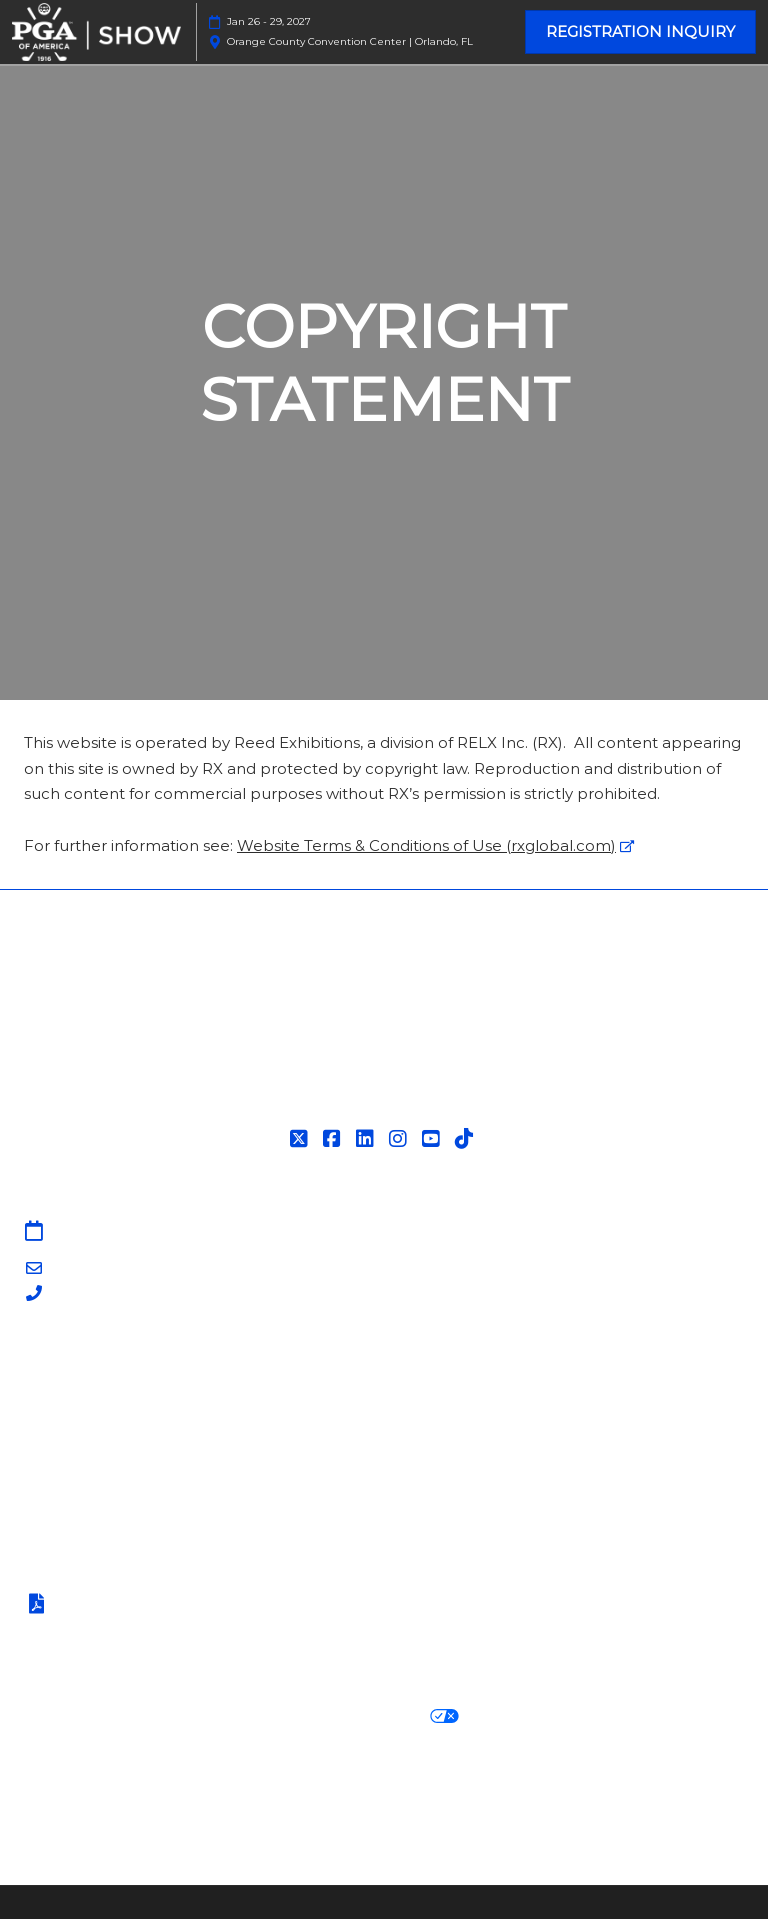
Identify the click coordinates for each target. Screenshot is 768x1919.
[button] (640, 32)
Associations (70, 1468)
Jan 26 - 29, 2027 (269, 21)
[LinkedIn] (367, 1139)
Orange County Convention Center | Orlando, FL (350, 41)
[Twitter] (301, 1139)
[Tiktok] (466, 1139)
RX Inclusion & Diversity (113, 1814)
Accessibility (633, 1814)
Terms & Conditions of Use (123, 1579)
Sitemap (56, 1370)
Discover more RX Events (122, 1790)
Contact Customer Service (124, 1492)
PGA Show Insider (91, 1419)
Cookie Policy (198, 1716)
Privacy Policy (75, 1716)
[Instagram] (400, 1139)
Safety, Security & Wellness (124, 1630)
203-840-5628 (102, 1294)
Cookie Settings (538, 1716)
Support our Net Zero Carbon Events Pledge (395, 1814)
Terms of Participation (124, 1605)
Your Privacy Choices (364, 1717)
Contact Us (66, 1394)
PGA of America (84, 1443)
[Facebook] (334, 1139)
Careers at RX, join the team (490, 1790)
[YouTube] (433, 1139)
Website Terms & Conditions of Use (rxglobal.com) (426, 845)
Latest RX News (301, 1790)
